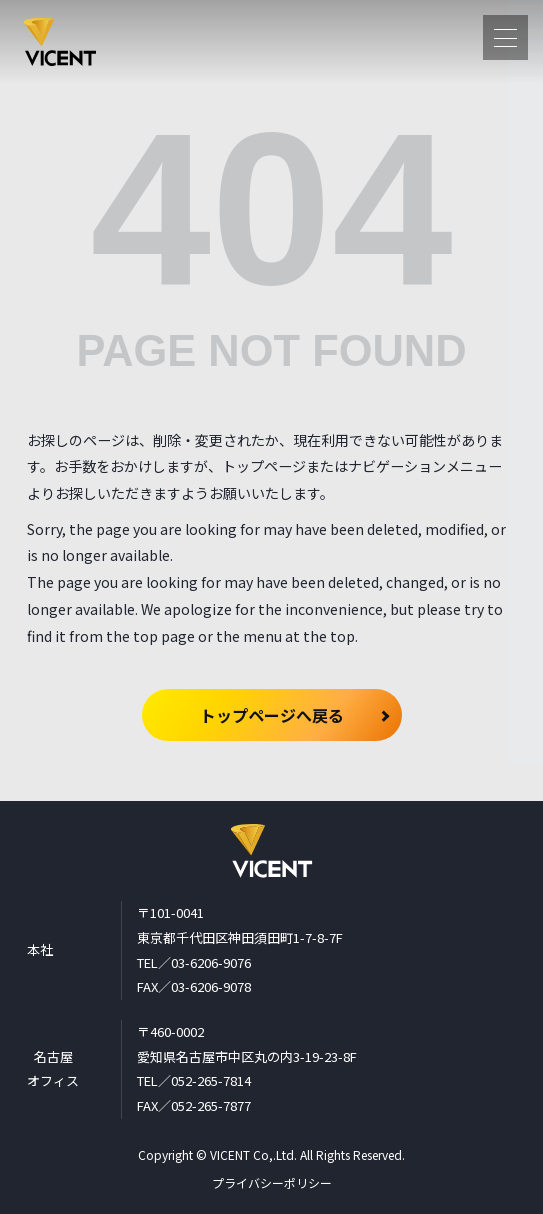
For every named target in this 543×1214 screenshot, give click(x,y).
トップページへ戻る (272, 715)
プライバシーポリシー (272, 1182)
